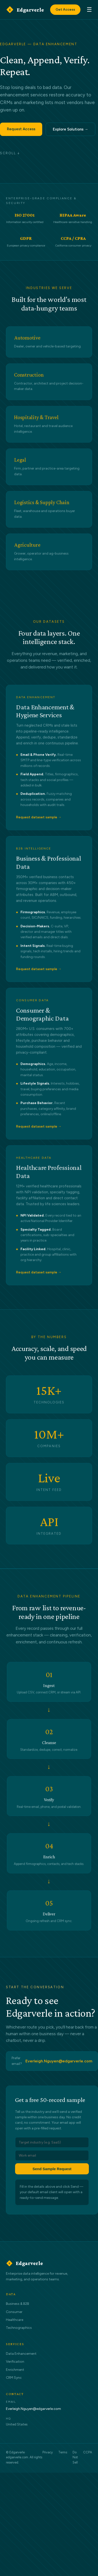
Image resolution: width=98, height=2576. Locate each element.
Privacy (47, 2452)
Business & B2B (17, 2304)
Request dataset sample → (38, 821)
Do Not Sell (75, 2457)
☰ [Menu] (89, 9)
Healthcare (14, 2320)
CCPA (87, 2452)
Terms (62, 2452)
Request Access (21, 129)
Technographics (19, 2328)
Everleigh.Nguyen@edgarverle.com (58, 2063)
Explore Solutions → (70, 129)
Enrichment (15, 2370)
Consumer (14, 2312)
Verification (15, 2361)
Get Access (65, 9)
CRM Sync (14, 2378)
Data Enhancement (21, 2354)
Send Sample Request (52, 2171)
